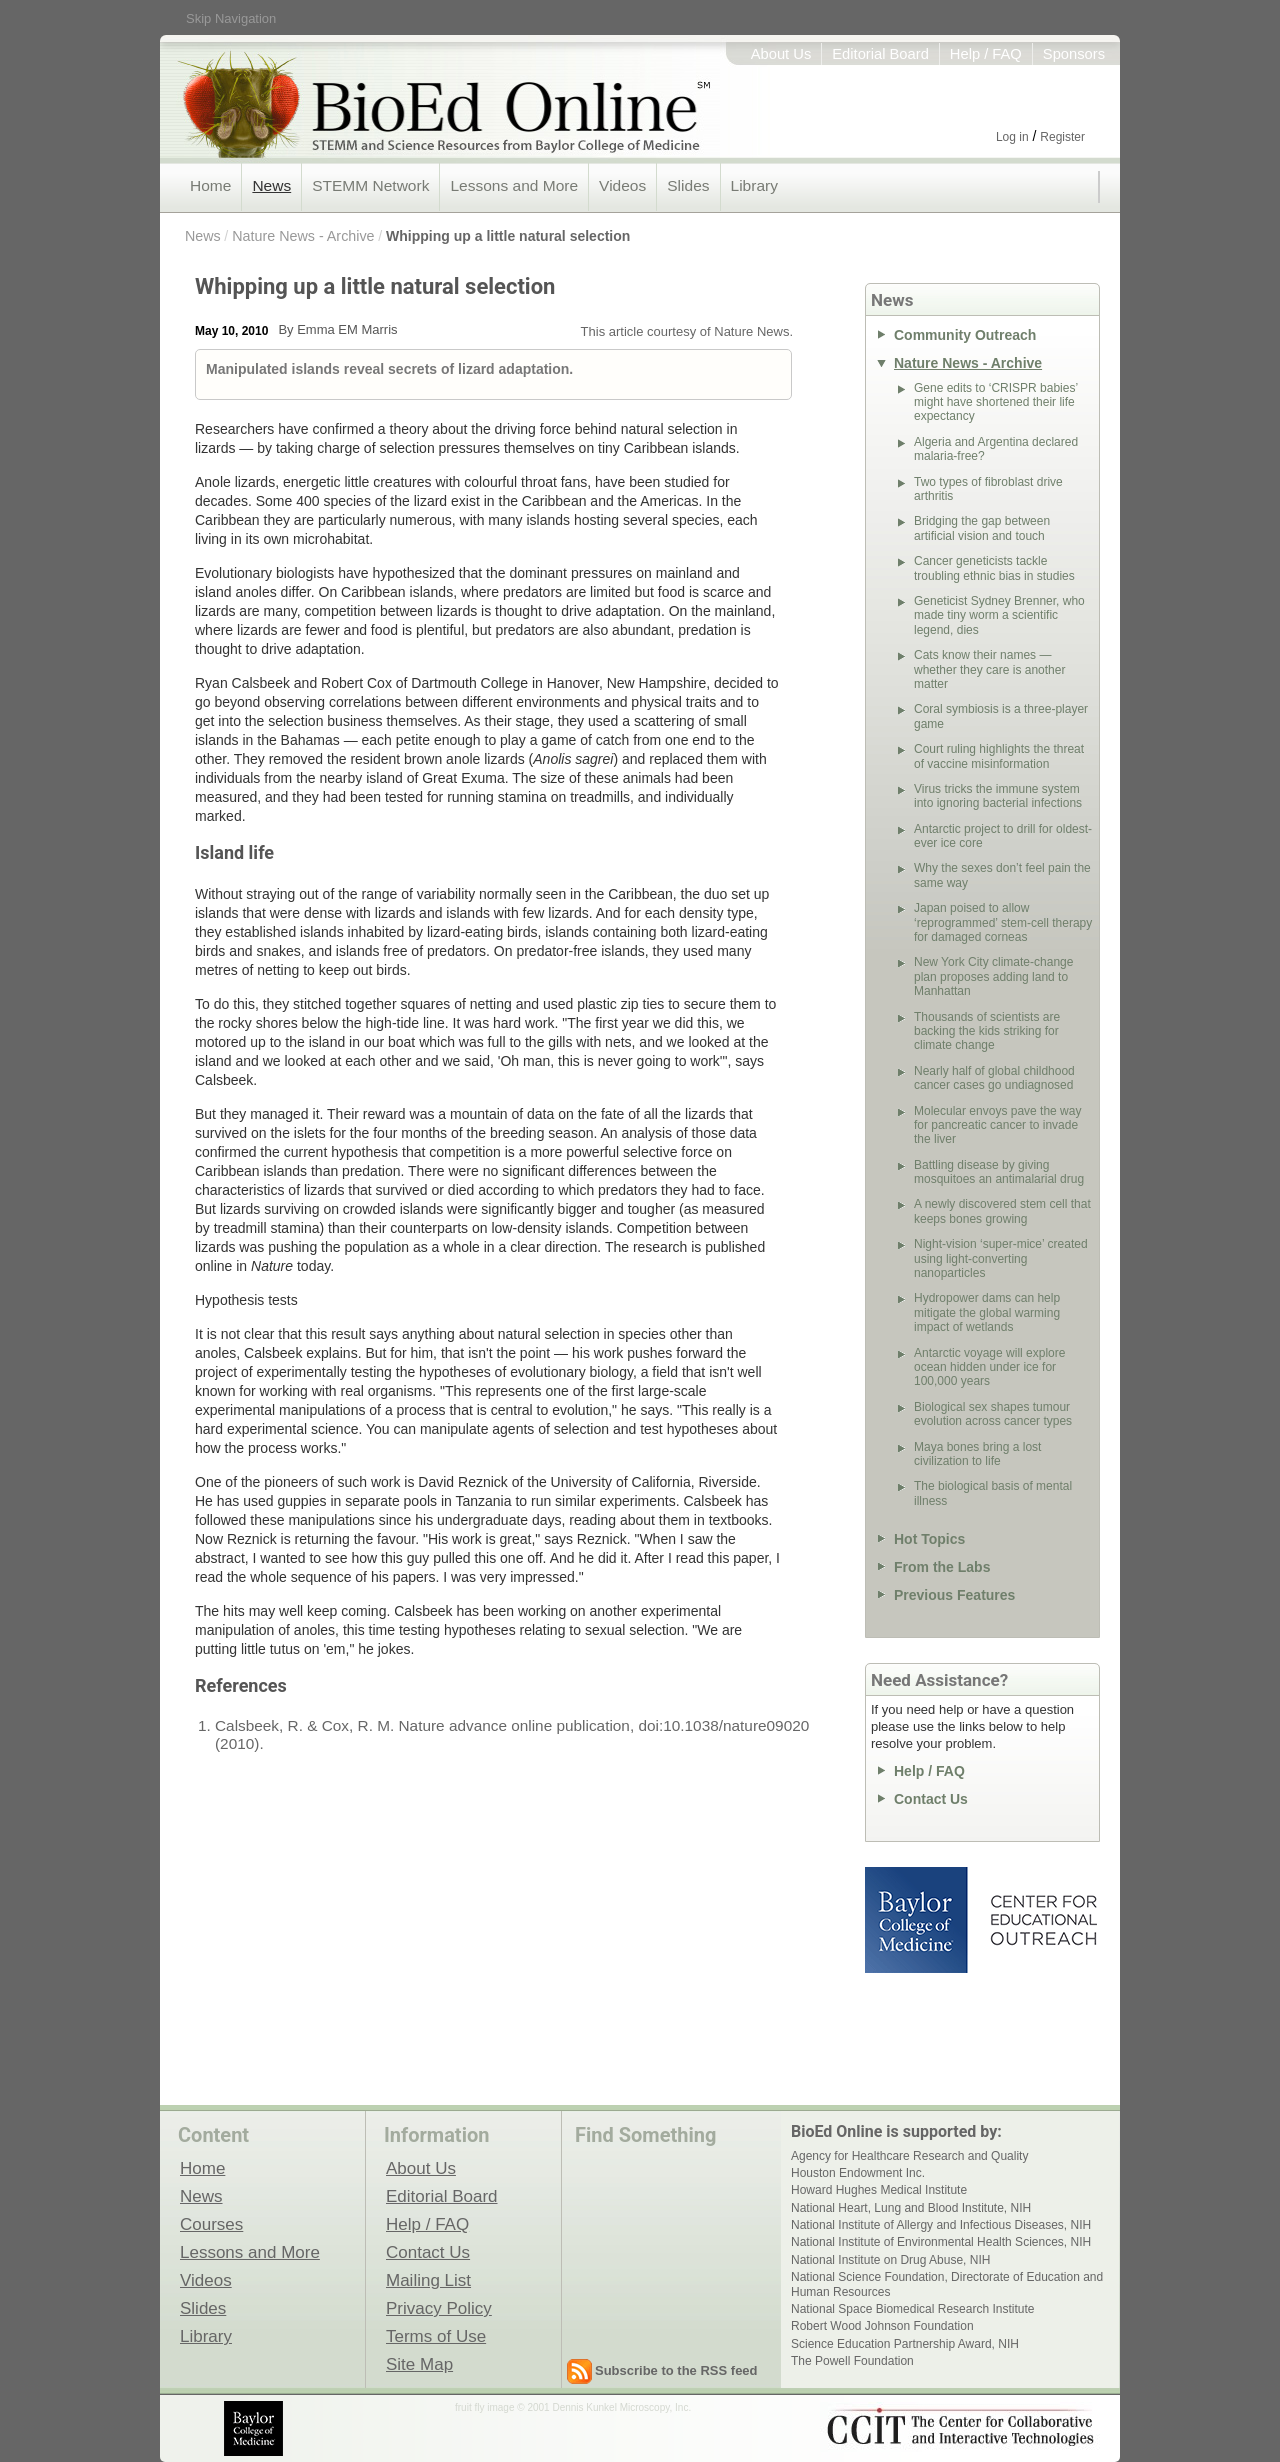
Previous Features (954, 1595)
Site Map (419, 2364)
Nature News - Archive (303, 236)
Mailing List (428, 2280)
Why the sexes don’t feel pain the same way (1002, 875)
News (271, 185)
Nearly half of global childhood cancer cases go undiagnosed (994, 1078)
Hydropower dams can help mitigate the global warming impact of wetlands (987, 1312)
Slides (688, 185)
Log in (1012, 137)
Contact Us (931, 1799)
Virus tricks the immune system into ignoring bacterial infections (998, 796)
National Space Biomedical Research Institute (912, 2309)
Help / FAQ (986, 54)
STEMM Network (370, 185)
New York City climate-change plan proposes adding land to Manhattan (993, 976)
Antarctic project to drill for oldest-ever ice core (1003, 836)
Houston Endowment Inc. (858, 2173)
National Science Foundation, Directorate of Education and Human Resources (947, 2284)
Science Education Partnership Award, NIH (905, 2344)
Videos (622, 185)
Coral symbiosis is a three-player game (1001, 716)
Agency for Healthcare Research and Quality (909, 2156)
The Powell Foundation (852, 2361)
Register (1062, 137)
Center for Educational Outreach (1042, 1920)
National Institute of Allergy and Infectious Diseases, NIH (941, 2225)
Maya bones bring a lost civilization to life (977, 1454)
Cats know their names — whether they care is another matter (989, 669)
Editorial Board (880, 54)
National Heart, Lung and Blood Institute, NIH (911, 2208)
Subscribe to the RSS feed (676, 2370)
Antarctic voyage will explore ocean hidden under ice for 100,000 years (989, 1367)
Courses (211, 2224)
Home (210, 185)
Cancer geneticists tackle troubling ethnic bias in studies (994, 568)
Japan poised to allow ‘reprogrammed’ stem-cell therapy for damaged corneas (1003, 922)
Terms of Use (436, 2336)
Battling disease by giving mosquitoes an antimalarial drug (999, 1172)
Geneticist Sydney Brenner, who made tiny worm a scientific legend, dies (999, 615)
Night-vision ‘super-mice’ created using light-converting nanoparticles (1001, 1258)
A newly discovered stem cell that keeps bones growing (1002, 1211)
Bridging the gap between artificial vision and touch (982, 528)
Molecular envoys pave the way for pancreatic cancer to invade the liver (997, 1125)
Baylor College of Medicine (918, 1920)
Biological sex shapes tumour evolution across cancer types (993, 1414)
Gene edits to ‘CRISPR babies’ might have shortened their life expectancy (996, 402)
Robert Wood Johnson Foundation (882, 2326)
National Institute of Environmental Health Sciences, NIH (941, 2242)
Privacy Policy (439, 2308)
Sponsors (1074, 54)
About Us (781, 54)
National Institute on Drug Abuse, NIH (890, 2260)
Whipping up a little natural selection (508, 236)
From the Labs (942, 1567)
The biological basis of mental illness (993, 1493)
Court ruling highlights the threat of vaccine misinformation (999, 756)
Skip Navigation (231, 18)
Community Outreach (965, 335)
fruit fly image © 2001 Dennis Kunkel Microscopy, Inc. (573, 2407)
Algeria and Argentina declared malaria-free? (996, 449)
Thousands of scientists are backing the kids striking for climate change (987, 1031)
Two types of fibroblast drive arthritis (988, 489)
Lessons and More (514, 185)
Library (754, 185)
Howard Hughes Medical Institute (879, 2190)
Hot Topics (929, 1539)
